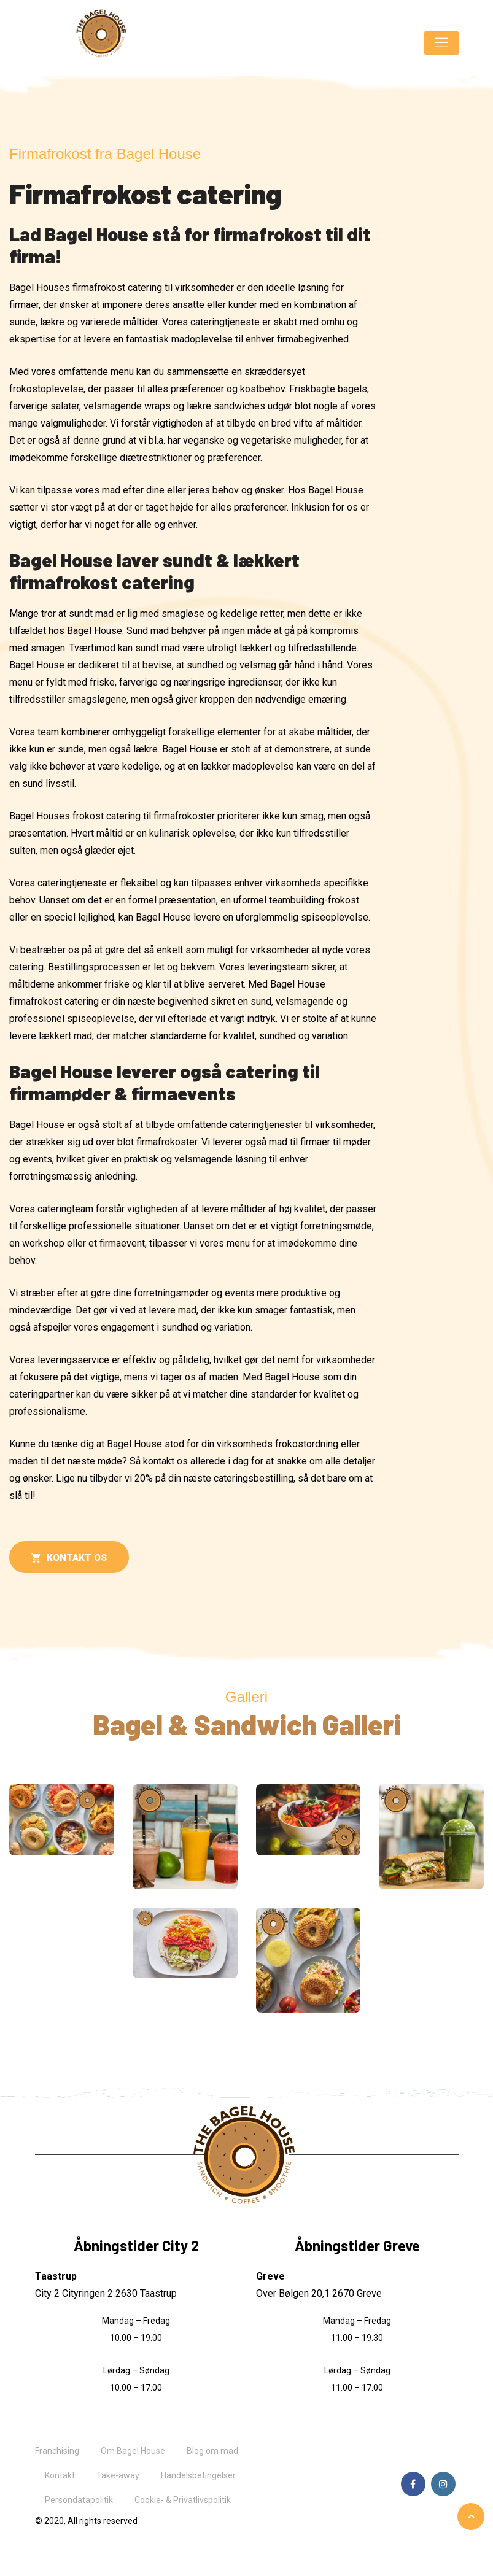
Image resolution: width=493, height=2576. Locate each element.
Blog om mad (212, 2451)
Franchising (57, 2451)
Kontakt (60, 2475)
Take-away (117, 2475)
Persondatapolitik (79, 2500)
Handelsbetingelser (198, 2475)
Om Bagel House (133, 2451)
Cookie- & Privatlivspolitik (182, 2500)
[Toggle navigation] (441, 43)
